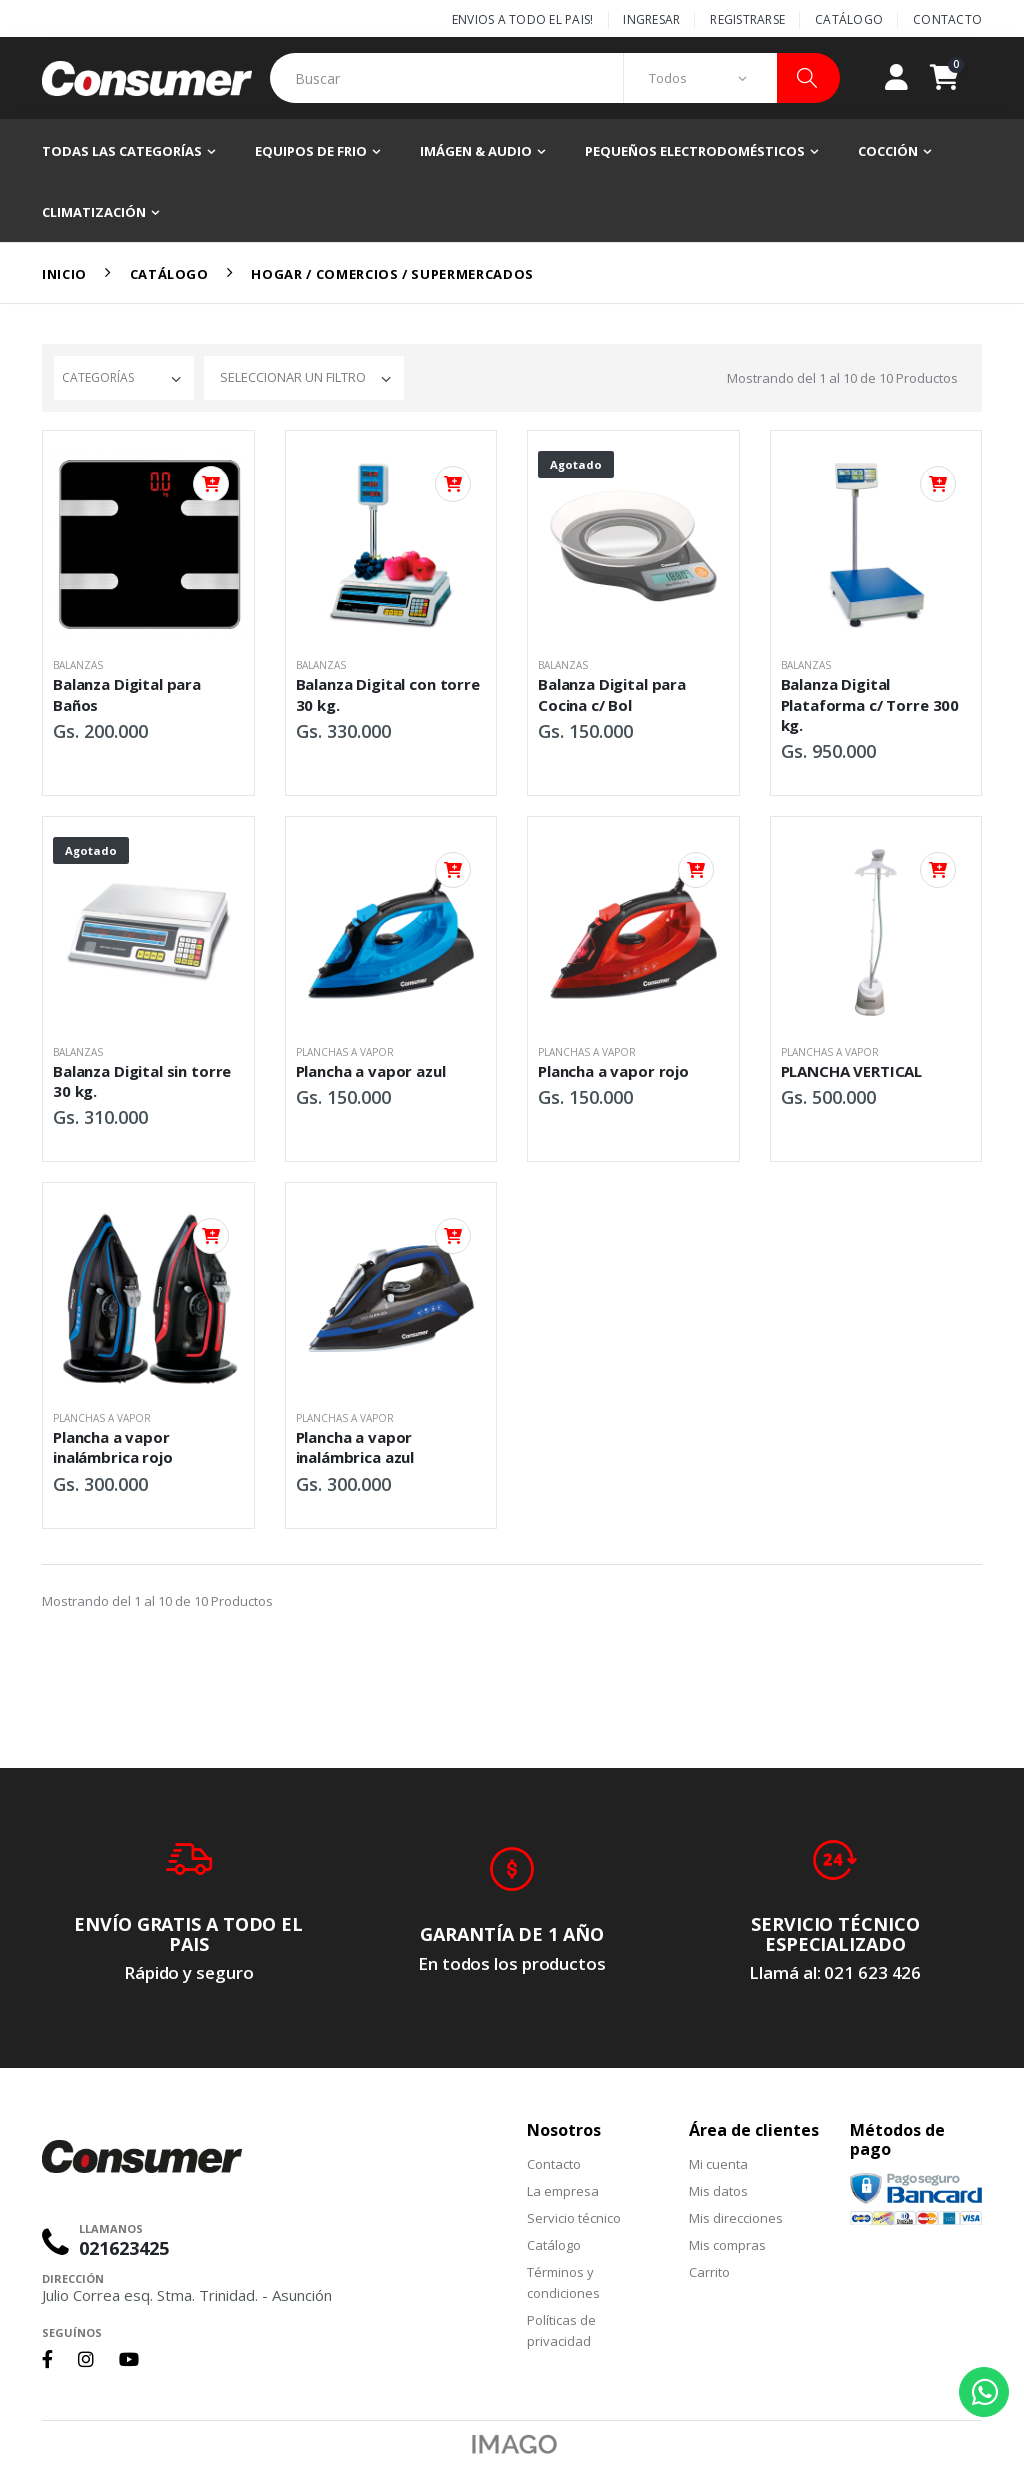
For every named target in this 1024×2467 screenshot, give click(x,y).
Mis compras (727, 2245)
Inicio (64, 274)
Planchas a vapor (345, 1052)
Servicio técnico (574, 2218)
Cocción (888, 151)
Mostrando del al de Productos (842, 378)
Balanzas (78, 665)
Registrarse (747, 19)
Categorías (98, 377)
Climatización (94, 212)
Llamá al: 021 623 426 (835, 1972)
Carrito (709, 2272)
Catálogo (849, 19)
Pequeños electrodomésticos (695, 151)
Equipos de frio (311, 151)
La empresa (563, 2191)
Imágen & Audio (476, 151)
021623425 (124, 2248)
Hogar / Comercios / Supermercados (392, 274)
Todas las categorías (122, 151)
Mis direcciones (736, 2218)
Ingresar (651, 19)
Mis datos (718, 2191)
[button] (956, 78)
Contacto (947, 19)
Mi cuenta (718, 2164)
